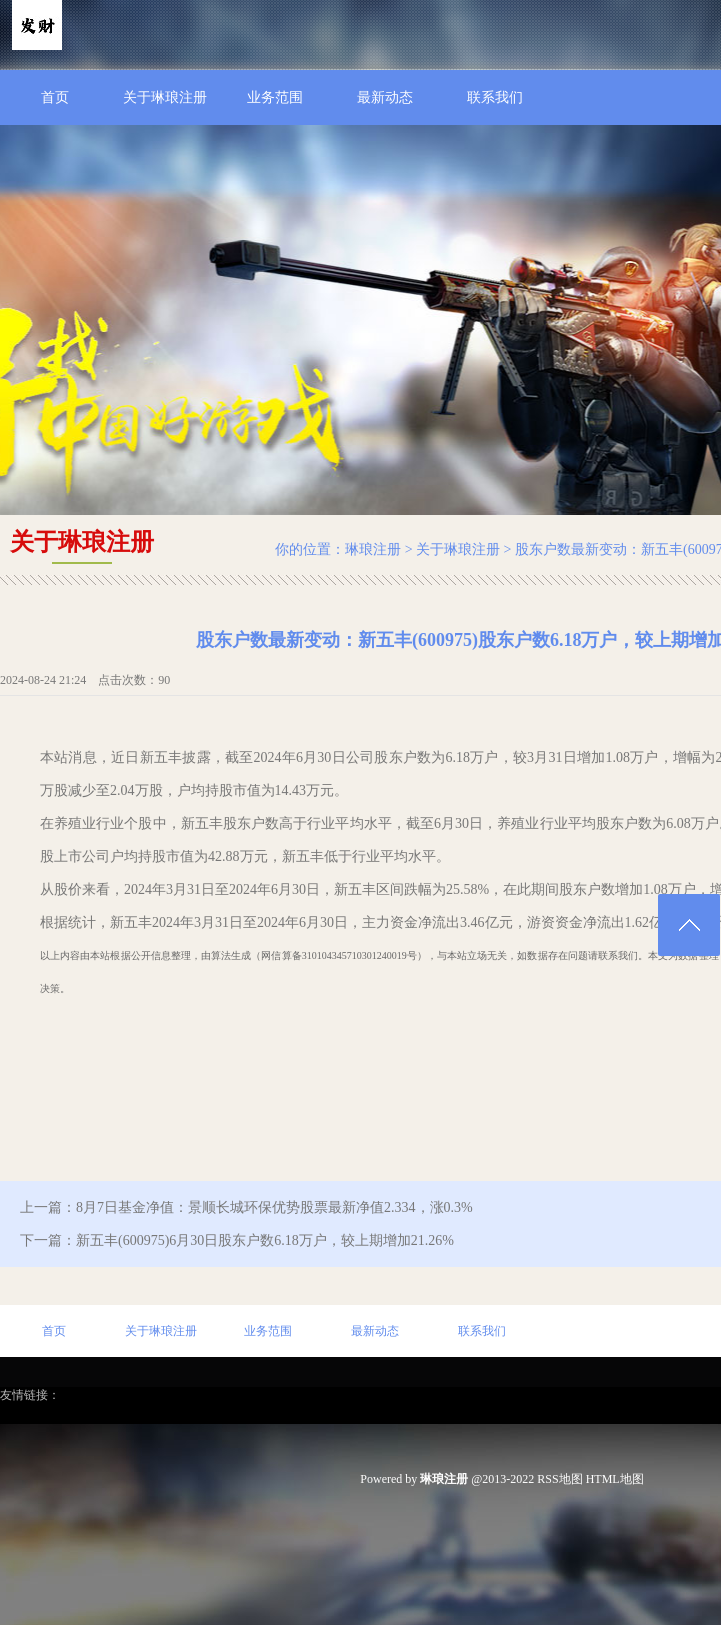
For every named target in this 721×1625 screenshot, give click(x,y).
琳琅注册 (373, 549)
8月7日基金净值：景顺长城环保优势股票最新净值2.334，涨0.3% (274, 1207)
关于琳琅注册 (165, 97)
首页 (55, 97)
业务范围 (275, 97)
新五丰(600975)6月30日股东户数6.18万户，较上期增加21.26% (265, 1240)
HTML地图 (615, 1479)
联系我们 (495, 97)
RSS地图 (559, 1479)
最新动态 (385, 97)
